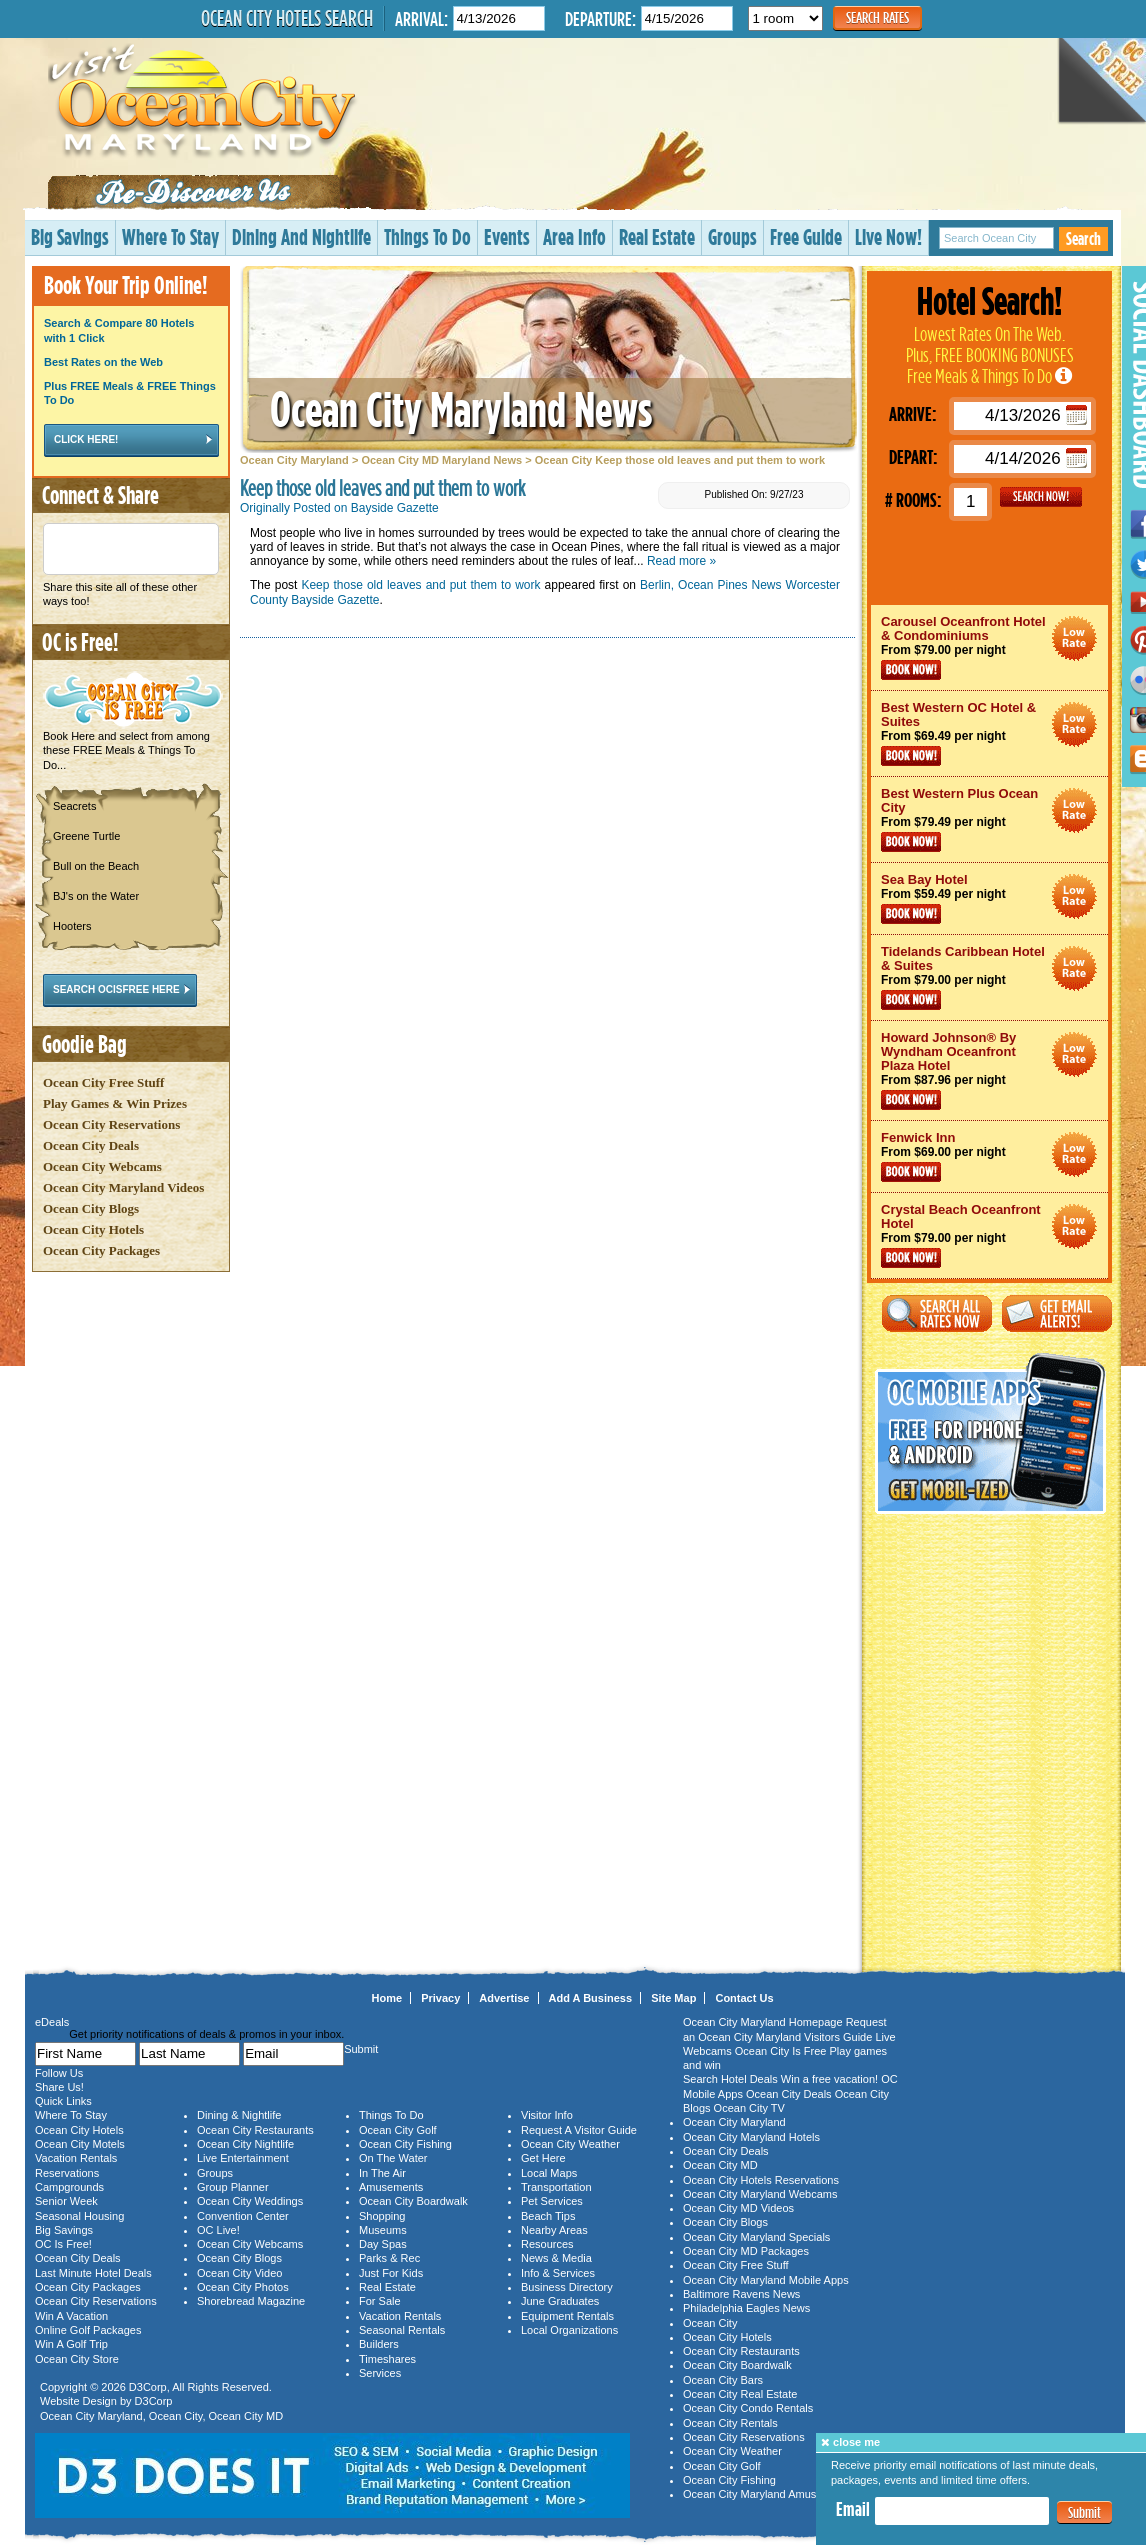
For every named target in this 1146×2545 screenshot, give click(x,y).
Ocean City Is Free (781, 2051)
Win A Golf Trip (71, 2344)
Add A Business (591, 1998)
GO (1041, 497)
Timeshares (387, 2359)
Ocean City (176, 2416)
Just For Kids (391, 2273)
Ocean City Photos (243, 2287)
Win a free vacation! (829, 2079)
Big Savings (70, 236)
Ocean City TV (749, 2108)
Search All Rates (937, 1313)
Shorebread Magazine (251, 2301)
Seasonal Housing (79, 2216)
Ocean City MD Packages (746, 2251)
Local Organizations (569, 2330)
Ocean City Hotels (93, 1229)
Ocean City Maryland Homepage (763, 2022)
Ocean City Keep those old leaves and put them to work (680, 460)
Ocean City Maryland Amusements (767, 2494)
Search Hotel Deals (730, 2079)
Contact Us (744, 1998)
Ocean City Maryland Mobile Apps (766, 2280)
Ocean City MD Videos (738, 2208)
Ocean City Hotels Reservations (761, 2180)
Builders (379, 2344)
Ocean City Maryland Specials (756, 2237)
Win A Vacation (71, 2316)
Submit (1084, 2512)
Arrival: (421, 18)
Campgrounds (69, 2187)
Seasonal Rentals (402, 2330)
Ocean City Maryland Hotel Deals (1074, 638)
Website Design (78, 2401)
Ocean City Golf (398, 2130)
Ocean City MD (246, 2416)
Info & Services (558, 2273)
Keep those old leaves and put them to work (420, 585)
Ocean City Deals (91, 1145)
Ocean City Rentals (730, 2423)
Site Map (673, 1998)
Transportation (556, 2187)
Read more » (681, 561)
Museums (383, 2230)
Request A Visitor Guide (579, 2130)
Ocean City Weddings (250, 2201)
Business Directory (567, 2287)
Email (853, 2509)
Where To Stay (170, 236)
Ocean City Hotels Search (287, 18)
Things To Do (427, 236)
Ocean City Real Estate (740, 2394)
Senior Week (66, 2201)
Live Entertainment (243, 2158)
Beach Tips (548, 2216)
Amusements (391, 2187)
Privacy (440, 1998)
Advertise (504, 1998)
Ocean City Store (77, 2359)
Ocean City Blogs (91, 1208)
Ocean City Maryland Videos (123, 1187)
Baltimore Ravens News (741, 2294)
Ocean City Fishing (405, 2144)
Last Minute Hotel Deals (93, 2273)
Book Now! (911, 670)
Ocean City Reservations (111, 1124)
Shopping (382, 2216)
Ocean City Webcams (102, 1166)
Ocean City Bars (723, 2380)
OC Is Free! (63, 2244)
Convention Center (243, 2216)
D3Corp (148, 2387)
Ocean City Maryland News (461, 408)
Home (387, 1998)
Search (1083, 238)
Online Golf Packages (88, 2330)
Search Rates (877, 17)
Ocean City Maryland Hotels (751, 2137)
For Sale (380, 2301)
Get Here (543, 2158)
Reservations (67, 2173)
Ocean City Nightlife (245, 2144)
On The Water (393, 2158)
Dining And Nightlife (301, 236)
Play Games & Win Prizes (115, 1103)
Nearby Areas (554, 2230)
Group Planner (233, 2187)
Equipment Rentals (567, 2316)
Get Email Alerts (1057, 1313)
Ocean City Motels (80, 2144)
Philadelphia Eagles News (746, 2308)
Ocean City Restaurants (255, 2130)
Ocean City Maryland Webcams (760, 2194)
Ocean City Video (239, 2273)
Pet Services (552, 2201)
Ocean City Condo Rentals (748, 2408)
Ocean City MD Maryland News (441, 460)
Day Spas (383, 2244)
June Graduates (560, 2301)
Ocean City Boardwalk (413, 2201)
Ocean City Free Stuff (103, 1082)
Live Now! (888, 236)
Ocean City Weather (570, 2144)
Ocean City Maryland (294, 460)
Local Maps (549, 2173)
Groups (732, 236)
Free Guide (806, 236)
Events (507, 236)
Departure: (600, 18)
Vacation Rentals (76, 2158)
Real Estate (657, 236)
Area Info (574, 236)
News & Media (556, 2258)
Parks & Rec (389, 2258)
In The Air (382, 2173)
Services (380, 2373)
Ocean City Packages (101, 1250)
